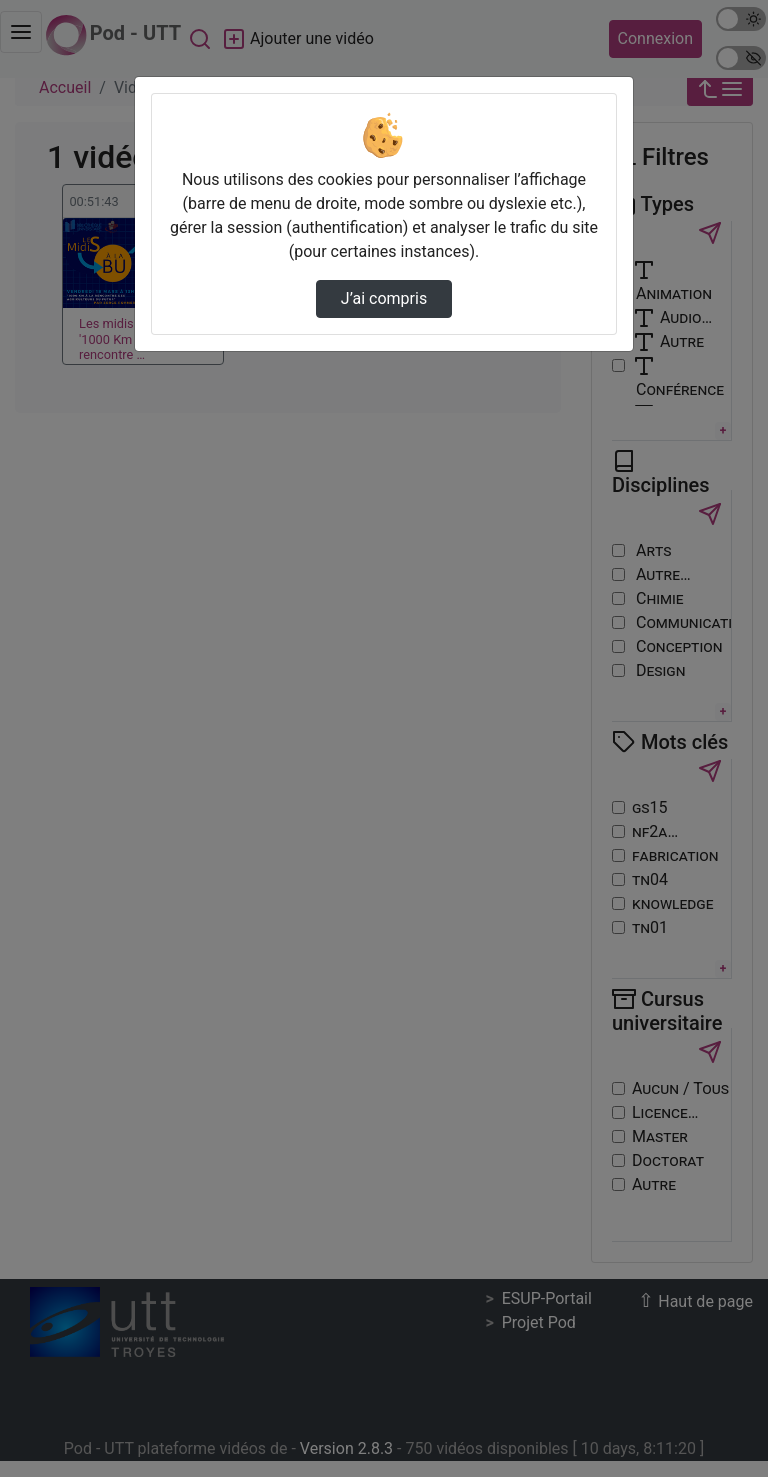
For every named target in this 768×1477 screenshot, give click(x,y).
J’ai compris (384, 298)
